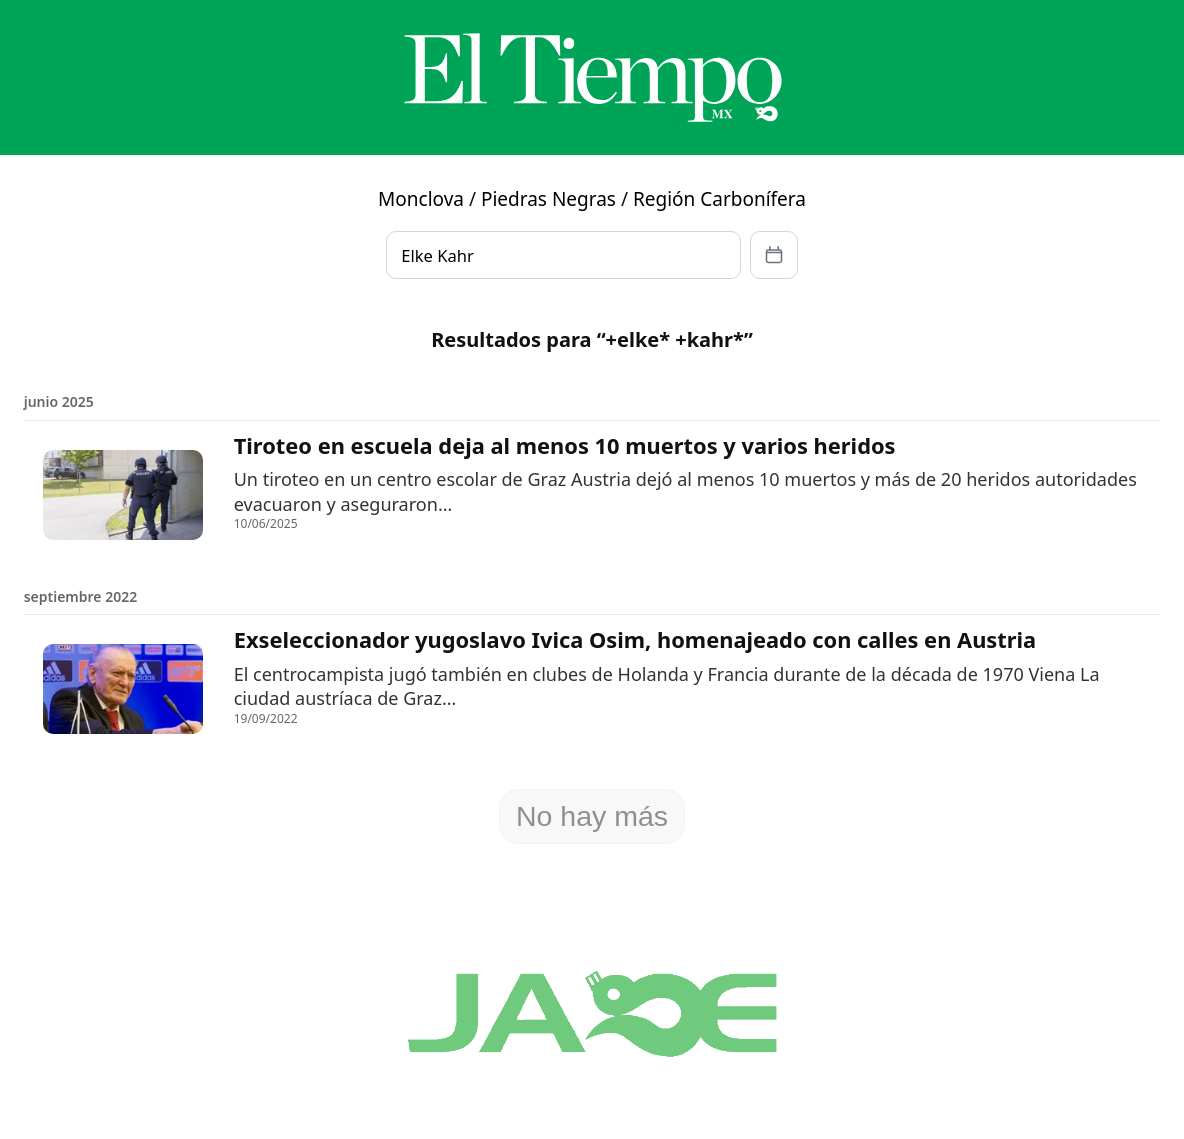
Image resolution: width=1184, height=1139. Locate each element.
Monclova (421, 199)
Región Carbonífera (719, 199)
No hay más (592, 816)
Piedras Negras (548, 199)
